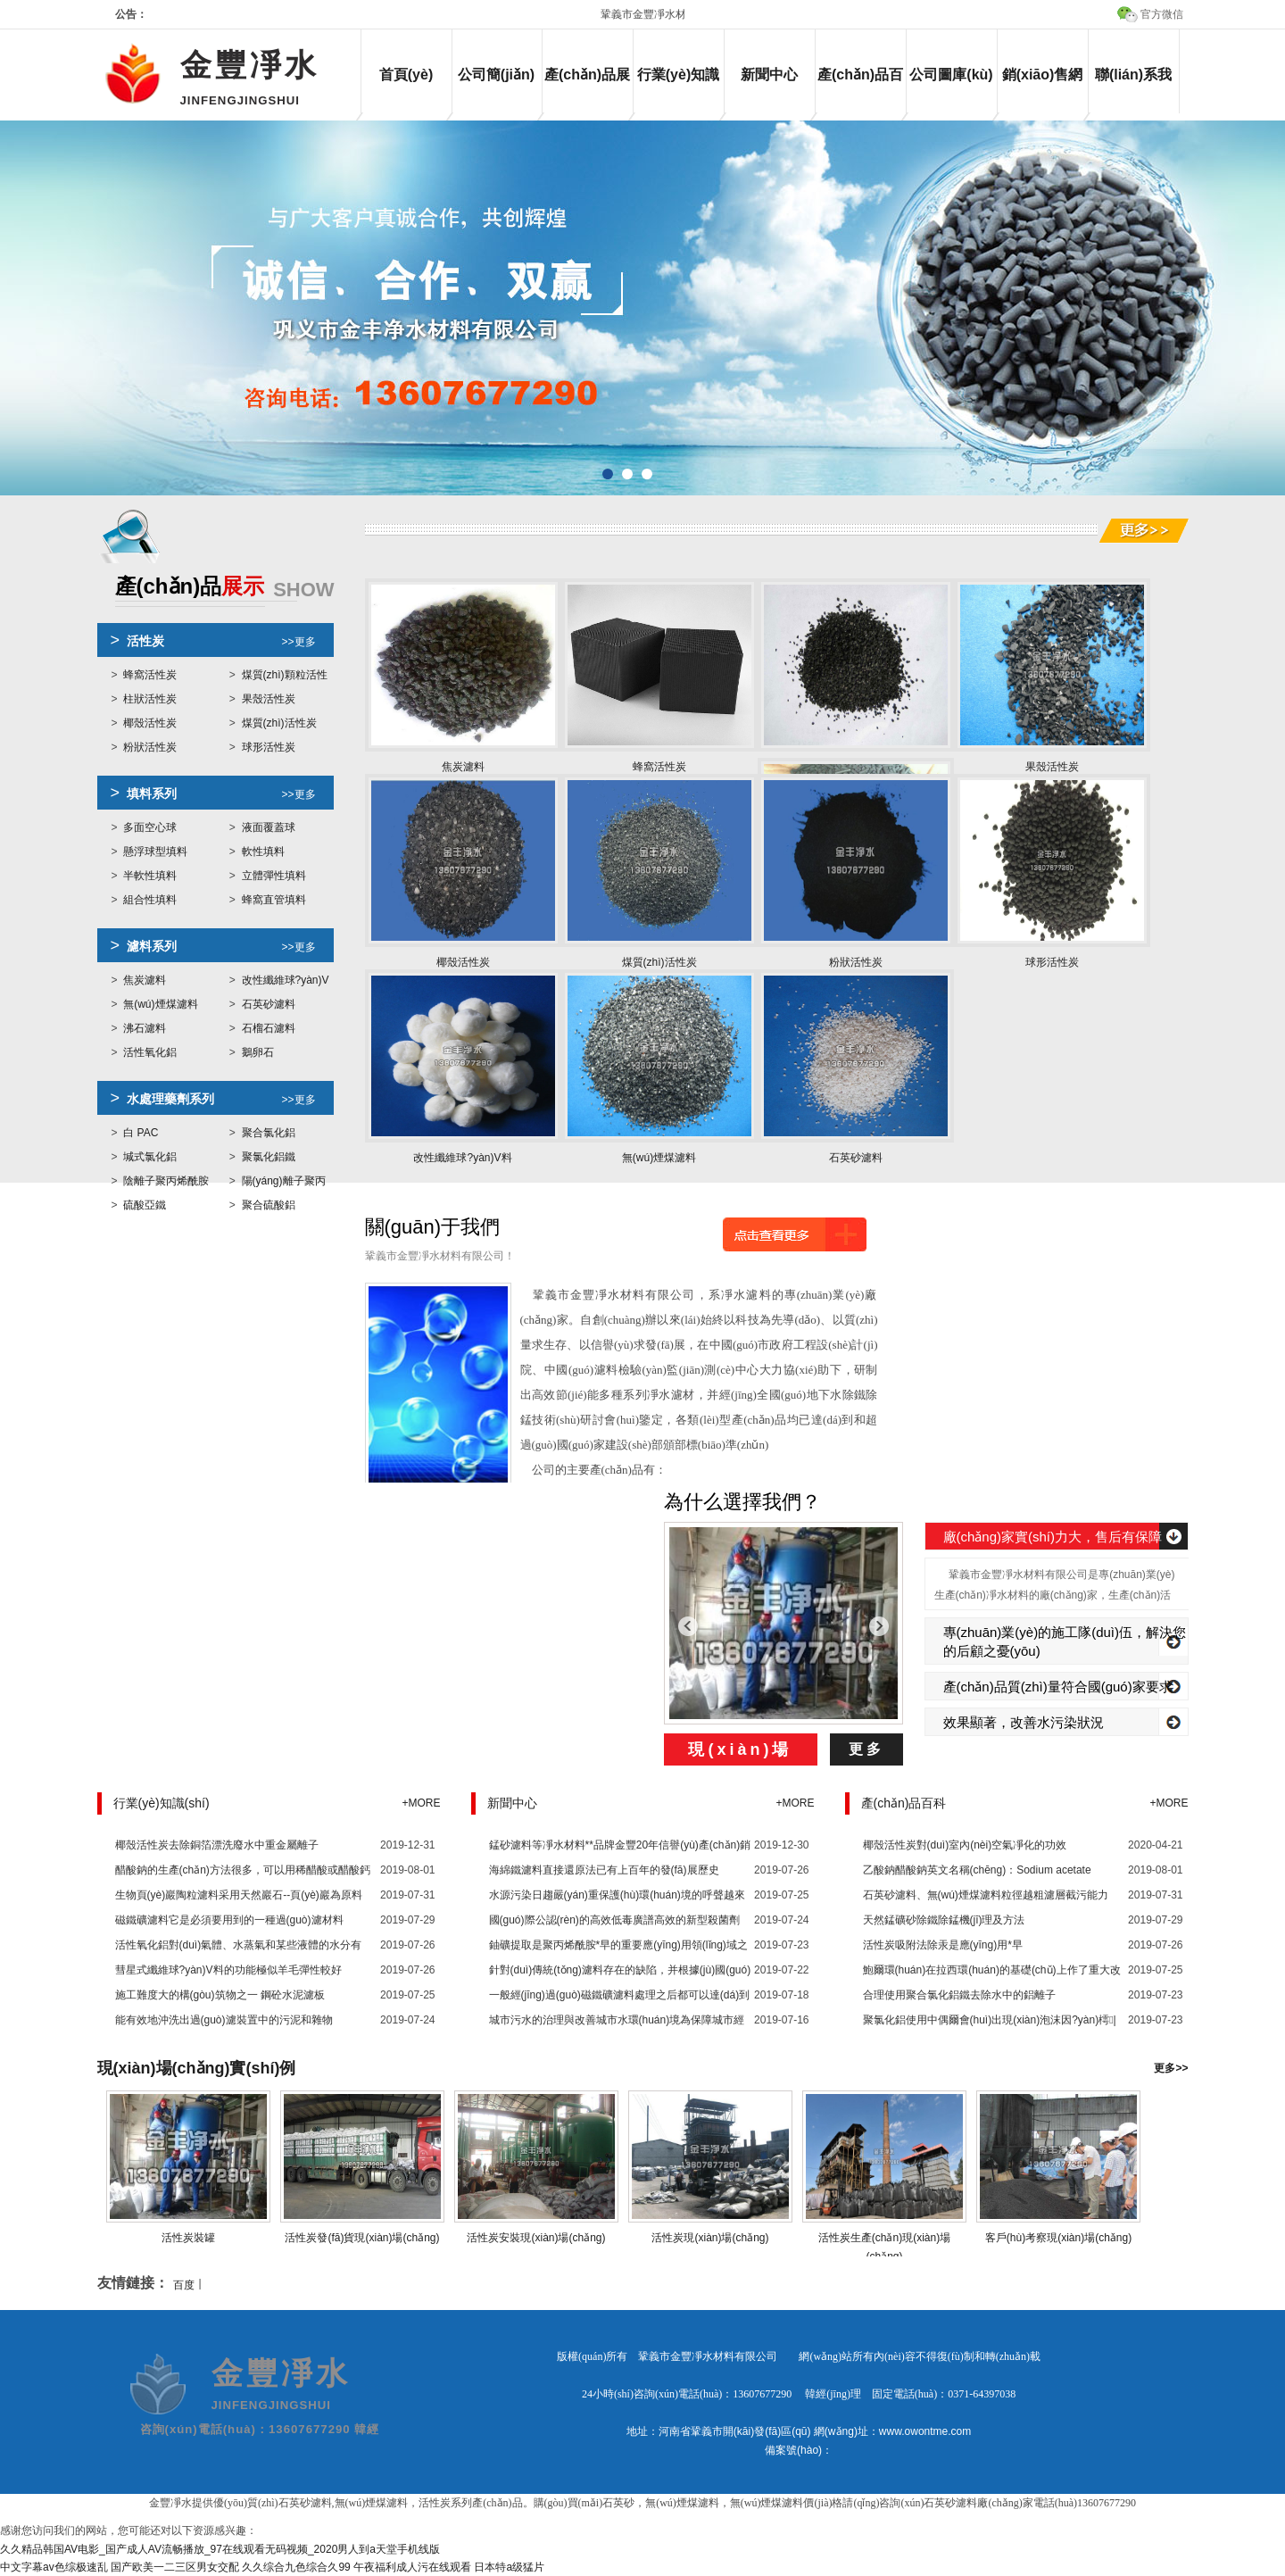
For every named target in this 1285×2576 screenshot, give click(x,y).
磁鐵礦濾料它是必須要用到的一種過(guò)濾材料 (229, 1920)
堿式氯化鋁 (150, 1157)
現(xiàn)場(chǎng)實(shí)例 (196, 2068)
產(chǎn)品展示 (587, 90)
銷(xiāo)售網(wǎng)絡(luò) (1042, 90)
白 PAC (140, 1132)
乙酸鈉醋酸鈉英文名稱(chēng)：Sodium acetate (977, 1870)
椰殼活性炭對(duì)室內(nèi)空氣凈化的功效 (965, 1845)
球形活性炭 (268, 747)
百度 (184, 2285)
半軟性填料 (150, 875)
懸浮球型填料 (155, 851)
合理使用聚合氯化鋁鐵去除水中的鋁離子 (959, 1995)
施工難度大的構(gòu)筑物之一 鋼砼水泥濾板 (220, 1995)
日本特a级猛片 (509, 2567)
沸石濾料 (144, 1028)
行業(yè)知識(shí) (678, 90)
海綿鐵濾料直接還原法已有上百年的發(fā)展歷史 (604, 1870)
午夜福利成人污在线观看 (412, 2567)
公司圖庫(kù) (950, 74)
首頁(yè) (406, 74)
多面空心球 (150, 827)
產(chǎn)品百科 (860, 90)
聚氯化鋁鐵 (268, 1157)
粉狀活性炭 (150, 747)
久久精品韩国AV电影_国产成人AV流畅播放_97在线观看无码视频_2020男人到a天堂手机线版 (220, 2549)
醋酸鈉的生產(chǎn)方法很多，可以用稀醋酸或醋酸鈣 (242, 1870)
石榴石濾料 (268, 1028)
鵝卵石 (258, 1052)
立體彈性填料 (274, 875)
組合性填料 (150, 899)
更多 (866, 1749)
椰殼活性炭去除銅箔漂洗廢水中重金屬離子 (217, 1845)
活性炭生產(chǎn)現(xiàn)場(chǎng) (884, 2238)
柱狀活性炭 (150, 699)
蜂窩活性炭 (150, 675)
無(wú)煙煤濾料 (160, 1004)
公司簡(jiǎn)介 (496, 90)
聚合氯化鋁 (268, 1132)
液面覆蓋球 (268, 827)
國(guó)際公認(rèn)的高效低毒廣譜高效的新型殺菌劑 (614, 1920)
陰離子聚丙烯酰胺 (166, 1181)
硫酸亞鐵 (144, 1205)
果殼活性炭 (268, 699)
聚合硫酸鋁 (268, 1205)
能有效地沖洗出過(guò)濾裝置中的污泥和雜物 (224, 2020)
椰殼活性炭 (150, 723)
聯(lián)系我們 (1133, 90)
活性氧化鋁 (150, 1052)
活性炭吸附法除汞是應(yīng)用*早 (943, 1945)
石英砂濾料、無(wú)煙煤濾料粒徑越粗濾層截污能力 (985, 1895)
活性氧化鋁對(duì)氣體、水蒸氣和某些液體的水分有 (238, 1945)
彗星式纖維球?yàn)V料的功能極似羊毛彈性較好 (228, 1970)
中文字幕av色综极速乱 (54, 2567)
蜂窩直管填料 (274, 899)
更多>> (1171, 2068)
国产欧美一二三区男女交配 (175, 2567)
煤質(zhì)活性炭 (279, 723)
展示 (225, 588)
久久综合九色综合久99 (296, 2567)
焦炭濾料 (144, 980)
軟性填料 (263, 851)
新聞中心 (769, 74)
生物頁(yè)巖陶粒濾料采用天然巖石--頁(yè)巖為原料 (238, 1895)
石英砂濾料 (268, 1004)
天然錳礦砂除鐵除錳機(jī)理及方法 (944, 1920)
